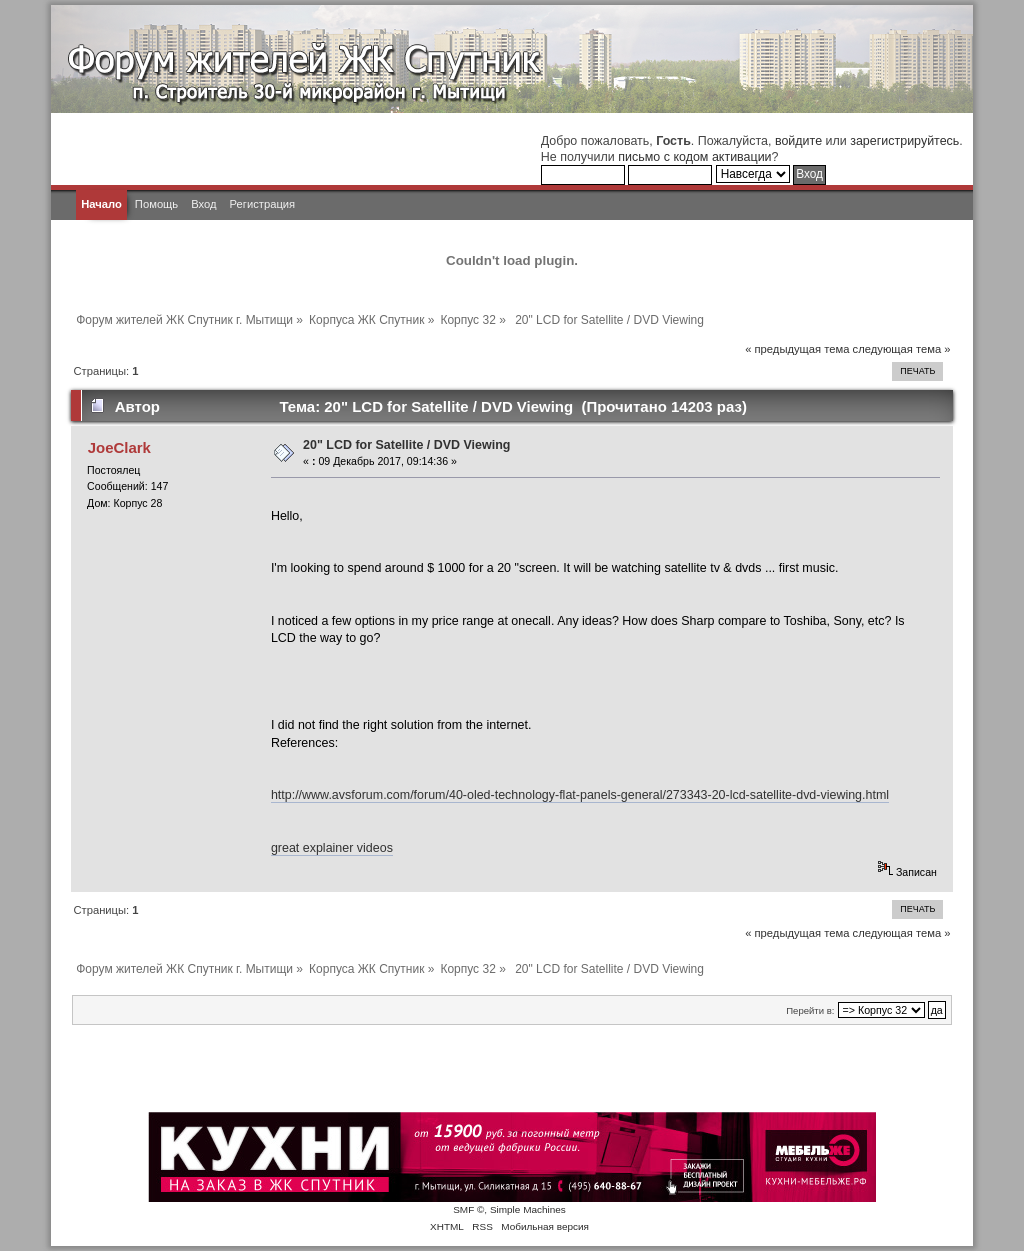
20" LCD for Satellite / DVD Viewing (406, 445)
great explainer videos (332, 848)
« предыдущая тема (797, 349)
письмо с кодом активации (694, 157)
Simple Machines (528, 1209)
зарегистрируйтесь (904, 141)
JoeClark (119, 447)
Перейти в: (810, 1010)
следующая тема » (902, 349)
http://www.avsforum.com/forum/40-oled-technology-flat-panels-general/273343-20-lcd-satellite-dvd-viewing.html (580, 795)
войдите (798, 141)
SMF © (468, 1209)
